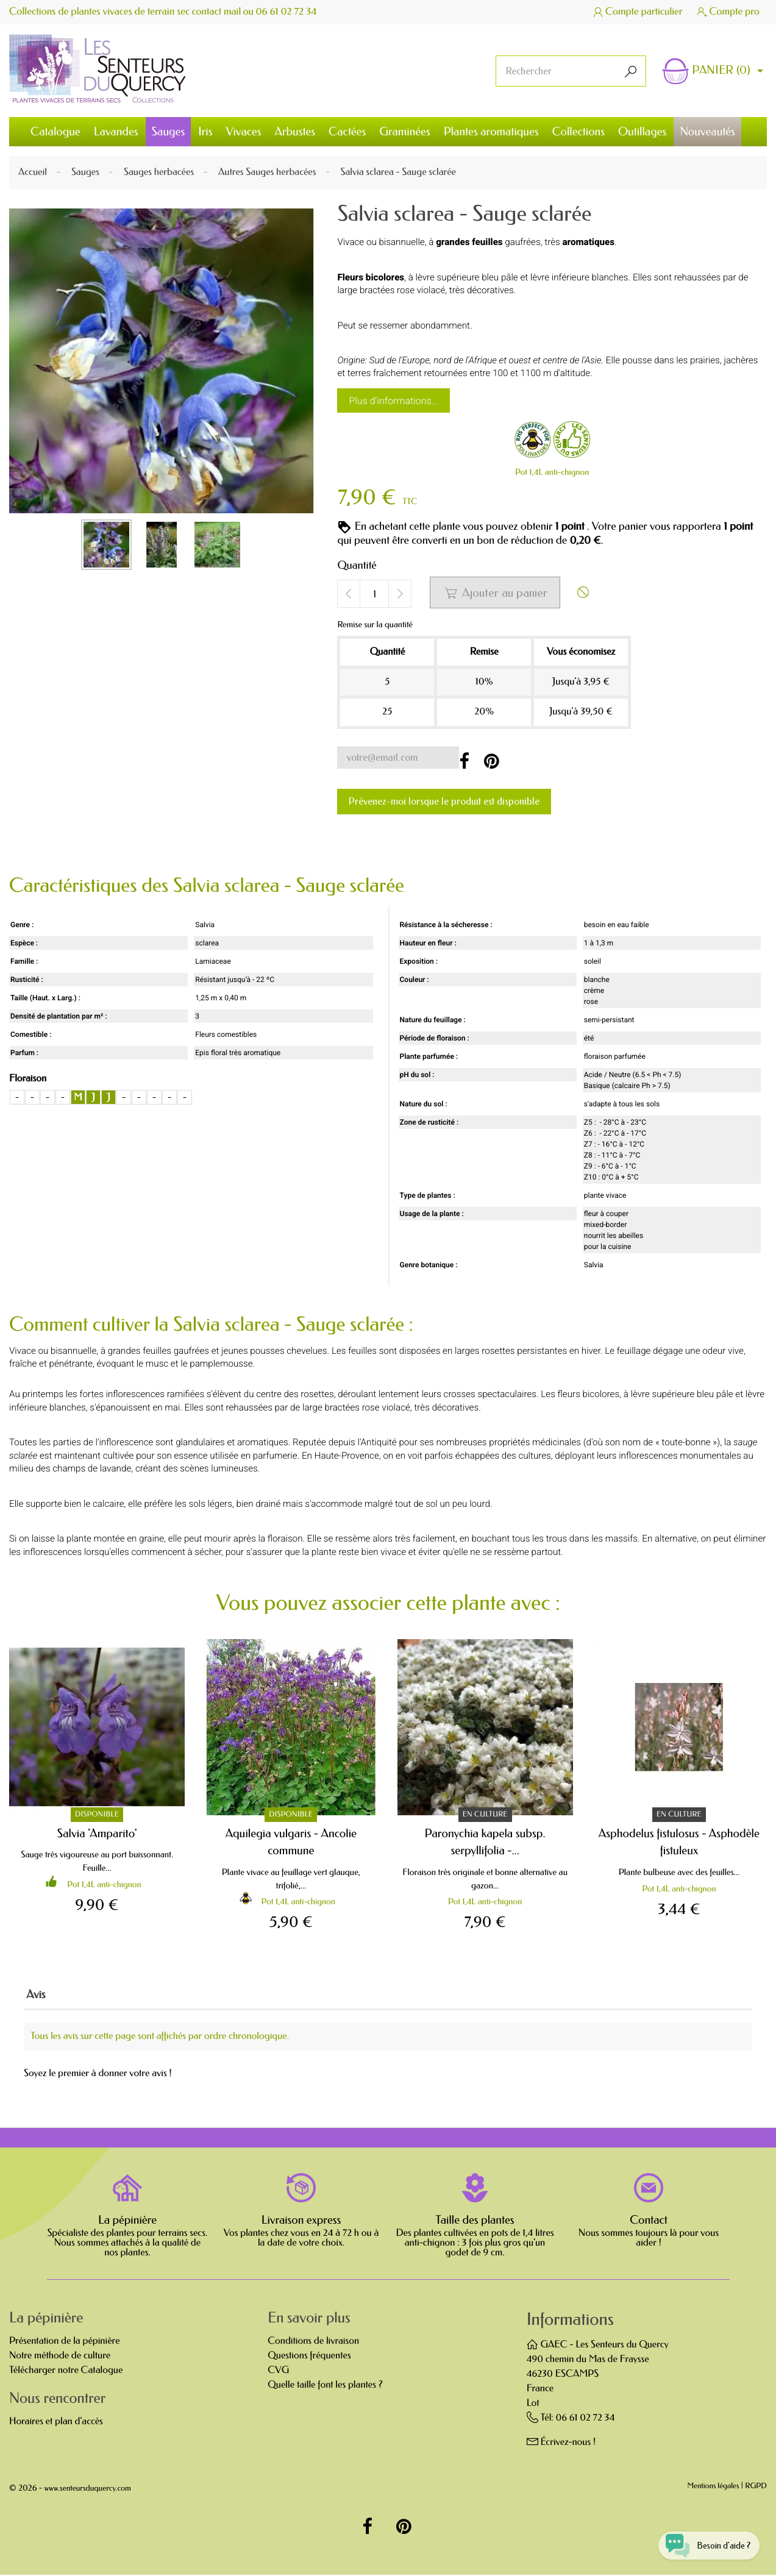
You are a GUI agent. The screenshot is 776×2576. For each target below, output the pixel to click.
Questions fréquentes (309, 2357)
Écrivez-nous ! (568, 2443)
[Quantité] (374, 594)
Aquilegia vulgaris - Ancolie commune (291, 1842)
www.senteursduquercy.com (87, 2489)
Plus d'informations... (393, 401)
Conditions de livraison (313, 2342)
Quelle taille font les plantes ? (325, 2386)
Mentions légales (713, 2488)
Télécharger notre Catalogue (66, 2371)
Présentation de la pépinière (64, 2342)
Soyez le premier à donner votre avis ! (98, 2075)
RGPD (756, 2488)
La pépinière (127, 2221)
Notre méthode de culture (59, 2357)
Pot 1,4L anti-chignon (552, 472)
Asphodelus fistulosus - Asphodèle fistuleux (679, 1842)
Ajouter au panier (496, 593)
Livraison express (301, 2221)
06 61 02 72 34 (288, 12)
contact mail (217, 12)
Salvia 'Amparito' (97, 1833)
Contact (648, 2221)
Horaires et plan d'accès (56, 2422)
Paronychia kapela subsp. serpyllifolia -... (485, 1842)
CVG (278, 2371)
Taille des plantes (474, 2221)
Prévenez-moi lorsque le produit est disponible (444, 801)
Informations (570, 2321)
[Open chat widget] (704, 2541)
